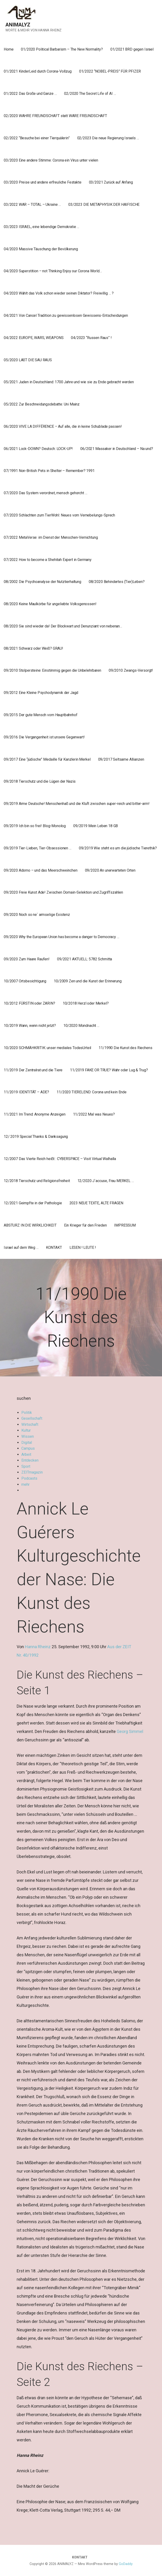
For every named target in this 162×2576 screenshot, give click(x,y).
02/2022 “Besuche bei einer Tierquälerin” (37, 138)
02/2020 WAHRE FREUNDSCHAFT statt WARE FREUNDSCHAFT (55, 116)
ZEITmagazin (32, 1472)
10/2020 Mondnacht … (81, 1025)
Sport (25, 1466)
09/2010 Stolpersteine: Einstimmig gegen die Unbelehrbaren (52, 670)
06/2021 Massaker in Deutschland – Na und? (116, 448)
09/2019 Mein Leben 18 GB (95, 826)
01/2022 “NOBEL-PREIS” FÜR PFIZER (110, 71)
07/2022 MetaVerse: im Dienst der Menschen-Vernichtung (51, 537)
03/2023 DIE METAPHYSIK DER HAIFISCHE (103, 204)
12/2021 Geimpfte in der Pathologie (33, 1203)
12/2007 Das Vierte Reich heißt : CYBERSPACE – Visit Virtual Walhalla (60, 1159)
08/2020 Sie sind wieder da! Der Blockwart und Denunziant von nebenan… (63, 626)
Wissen (27, 1436)
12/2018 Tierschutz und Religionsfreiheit (37, 1181)
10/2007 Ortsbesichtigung (25, 981)
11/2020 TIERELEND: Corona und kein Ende (92, 1092)
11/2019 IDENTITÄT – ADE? (26, 1092)
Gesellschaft (31, 1418)
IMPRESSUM (125, 1225)
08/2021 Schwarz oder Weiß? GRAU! (33, 648)
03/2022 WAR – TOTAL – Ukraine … (32, 204)
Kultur (26, 1430)
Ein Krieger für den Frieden (85, 1225)
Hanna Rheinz (38, 1646)
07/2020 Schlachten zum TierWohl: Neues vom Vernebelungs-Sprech (59, 515)
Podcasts (29, 1478)
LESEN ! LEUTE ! (82, 1247)
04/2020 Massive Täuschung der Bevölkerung (41, 249)
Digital (26, 1442)
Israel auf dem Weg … (21, 1247)
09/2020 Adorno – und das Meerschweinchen (40, 870)
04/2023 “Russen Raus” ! (91, 337)
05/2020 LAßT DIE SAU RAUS (28, 360)
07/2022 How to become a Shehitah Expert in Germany (48, 559)
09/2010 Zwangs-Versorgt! (131, 670)
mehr (25, 1484)
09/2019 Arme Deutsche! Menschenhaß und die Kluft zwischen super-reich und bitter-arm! (76, 803)
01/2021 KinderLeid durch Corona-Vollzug (38, 71)
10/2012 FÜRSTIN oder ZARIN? (29, 1003)
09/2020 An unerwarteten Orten (110, 870)
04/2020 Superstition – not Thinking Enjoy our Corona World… (53, 271)
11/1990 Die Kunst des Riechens (125, 1048)
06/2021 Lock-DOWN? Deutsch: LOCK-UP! (38, 448)
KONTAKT (54, 1247)
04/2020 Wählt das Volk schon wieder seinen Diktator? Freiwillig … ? (59, 293)
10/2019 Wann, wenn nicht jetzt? (30, 1025)
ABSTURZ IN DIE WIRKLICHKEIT (30, 1225)
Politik (26, 1412)
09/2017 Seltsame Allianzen (121, 759)
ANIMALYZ (17, 25)
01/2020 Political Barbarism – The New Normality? (62, 49)
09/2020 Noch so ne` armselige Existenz (37, 914)
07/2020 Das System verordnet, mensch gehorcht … (45, 493)
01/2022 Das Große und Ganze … (30, 93)
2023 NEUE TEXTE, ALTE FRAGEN (96, 1203)
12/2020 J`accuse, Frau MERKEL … (105, 1181)
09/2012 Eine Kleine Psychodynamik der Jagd (41, 692)
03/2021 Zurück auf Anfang (111, 182)
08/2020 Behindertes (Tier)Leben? (117, 581)
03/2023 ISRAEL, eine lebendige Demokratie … (41, 227)
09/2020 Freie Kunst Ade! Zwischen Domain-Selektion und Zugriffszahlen (63, 892)
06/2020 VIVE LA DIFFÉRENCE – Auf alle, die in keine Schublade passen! (63, 426)
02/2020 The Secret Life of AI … (90, 93)
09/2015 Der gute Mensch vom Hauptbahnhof (40, 715)
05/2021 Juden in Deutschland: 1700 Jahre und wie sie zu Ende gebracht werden (69, 382)
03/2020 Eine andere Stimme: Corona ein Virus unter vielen (51, 160)
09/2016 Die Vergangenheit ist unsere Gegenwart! (44, 737)
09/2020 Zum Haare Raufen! (27, 959)
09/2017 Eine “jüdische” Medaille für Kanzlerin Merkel (47, 759)
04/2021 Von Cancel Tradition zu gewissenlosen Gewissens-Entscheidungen (66, 315)
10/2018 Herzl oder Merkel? (86, 1003)
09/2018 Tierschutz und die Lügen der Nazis (40, 781)
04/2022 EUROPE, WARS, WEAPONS (33, 337)
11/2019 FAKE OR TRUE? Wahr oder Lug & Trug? (109, 1070)
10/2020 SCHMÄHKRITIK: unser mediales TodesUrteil (47, 1048)
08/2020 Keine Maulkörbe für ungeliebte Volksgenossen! (50, 604)
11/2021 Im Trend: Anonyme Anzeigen (35, 1114)
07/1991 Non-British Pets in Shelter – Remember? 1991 (49, 470)
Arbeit (26, 1454)
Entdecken (30, 1460)
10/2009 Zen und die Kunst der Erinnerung (88, 981)
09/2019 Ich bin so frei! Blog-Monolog (35, 826)
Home (8, 49)
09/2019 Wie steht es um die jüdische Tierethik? (118, 848)
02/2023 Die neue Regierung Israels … (108, 138)
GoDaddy (126, 2564)
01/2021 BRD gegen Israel (132, 49)
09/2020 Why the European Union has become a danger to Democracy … (61, 937)
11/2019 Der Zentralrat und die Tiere (33, 1070)
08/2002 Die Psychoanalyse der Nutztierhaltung (42, 581)
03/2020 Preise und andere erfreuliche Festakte (42, 182)
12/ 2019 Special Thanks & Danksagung (36, 1136)
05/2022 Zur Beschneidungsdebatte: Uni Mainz (42, 404)
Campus (28, 1448)
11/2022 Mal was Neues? (94, 1114)
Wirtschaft (29, 1424)
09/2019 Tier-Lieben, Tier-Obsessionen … (37, 848)
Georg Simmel (130, 1731)
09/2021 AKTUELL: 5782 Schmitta (84, 959)
